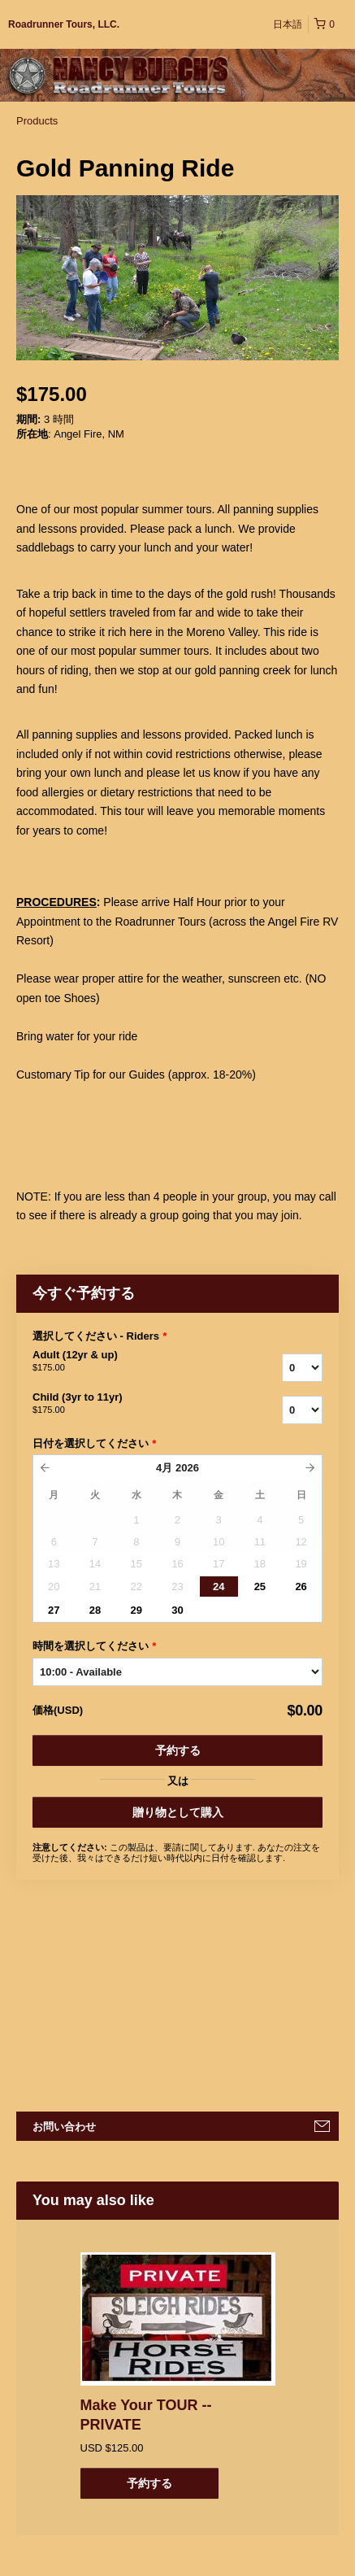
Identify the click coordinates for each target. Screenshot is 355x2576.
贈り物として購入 (177, 1812)
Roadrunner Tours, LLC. (63, 24)
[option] (177, 2375)
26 (300, 1586)
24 (218, 1586)
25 (260, 1586)
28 (95, 1610)
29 (136, 1610)
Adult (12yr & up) (119, 1362)
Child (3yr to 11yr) (119, 1404)
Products (37, 121)
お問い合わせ (64, 2127)
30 (177, 1610)
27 (53, 1610)
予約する (178, 1750)
